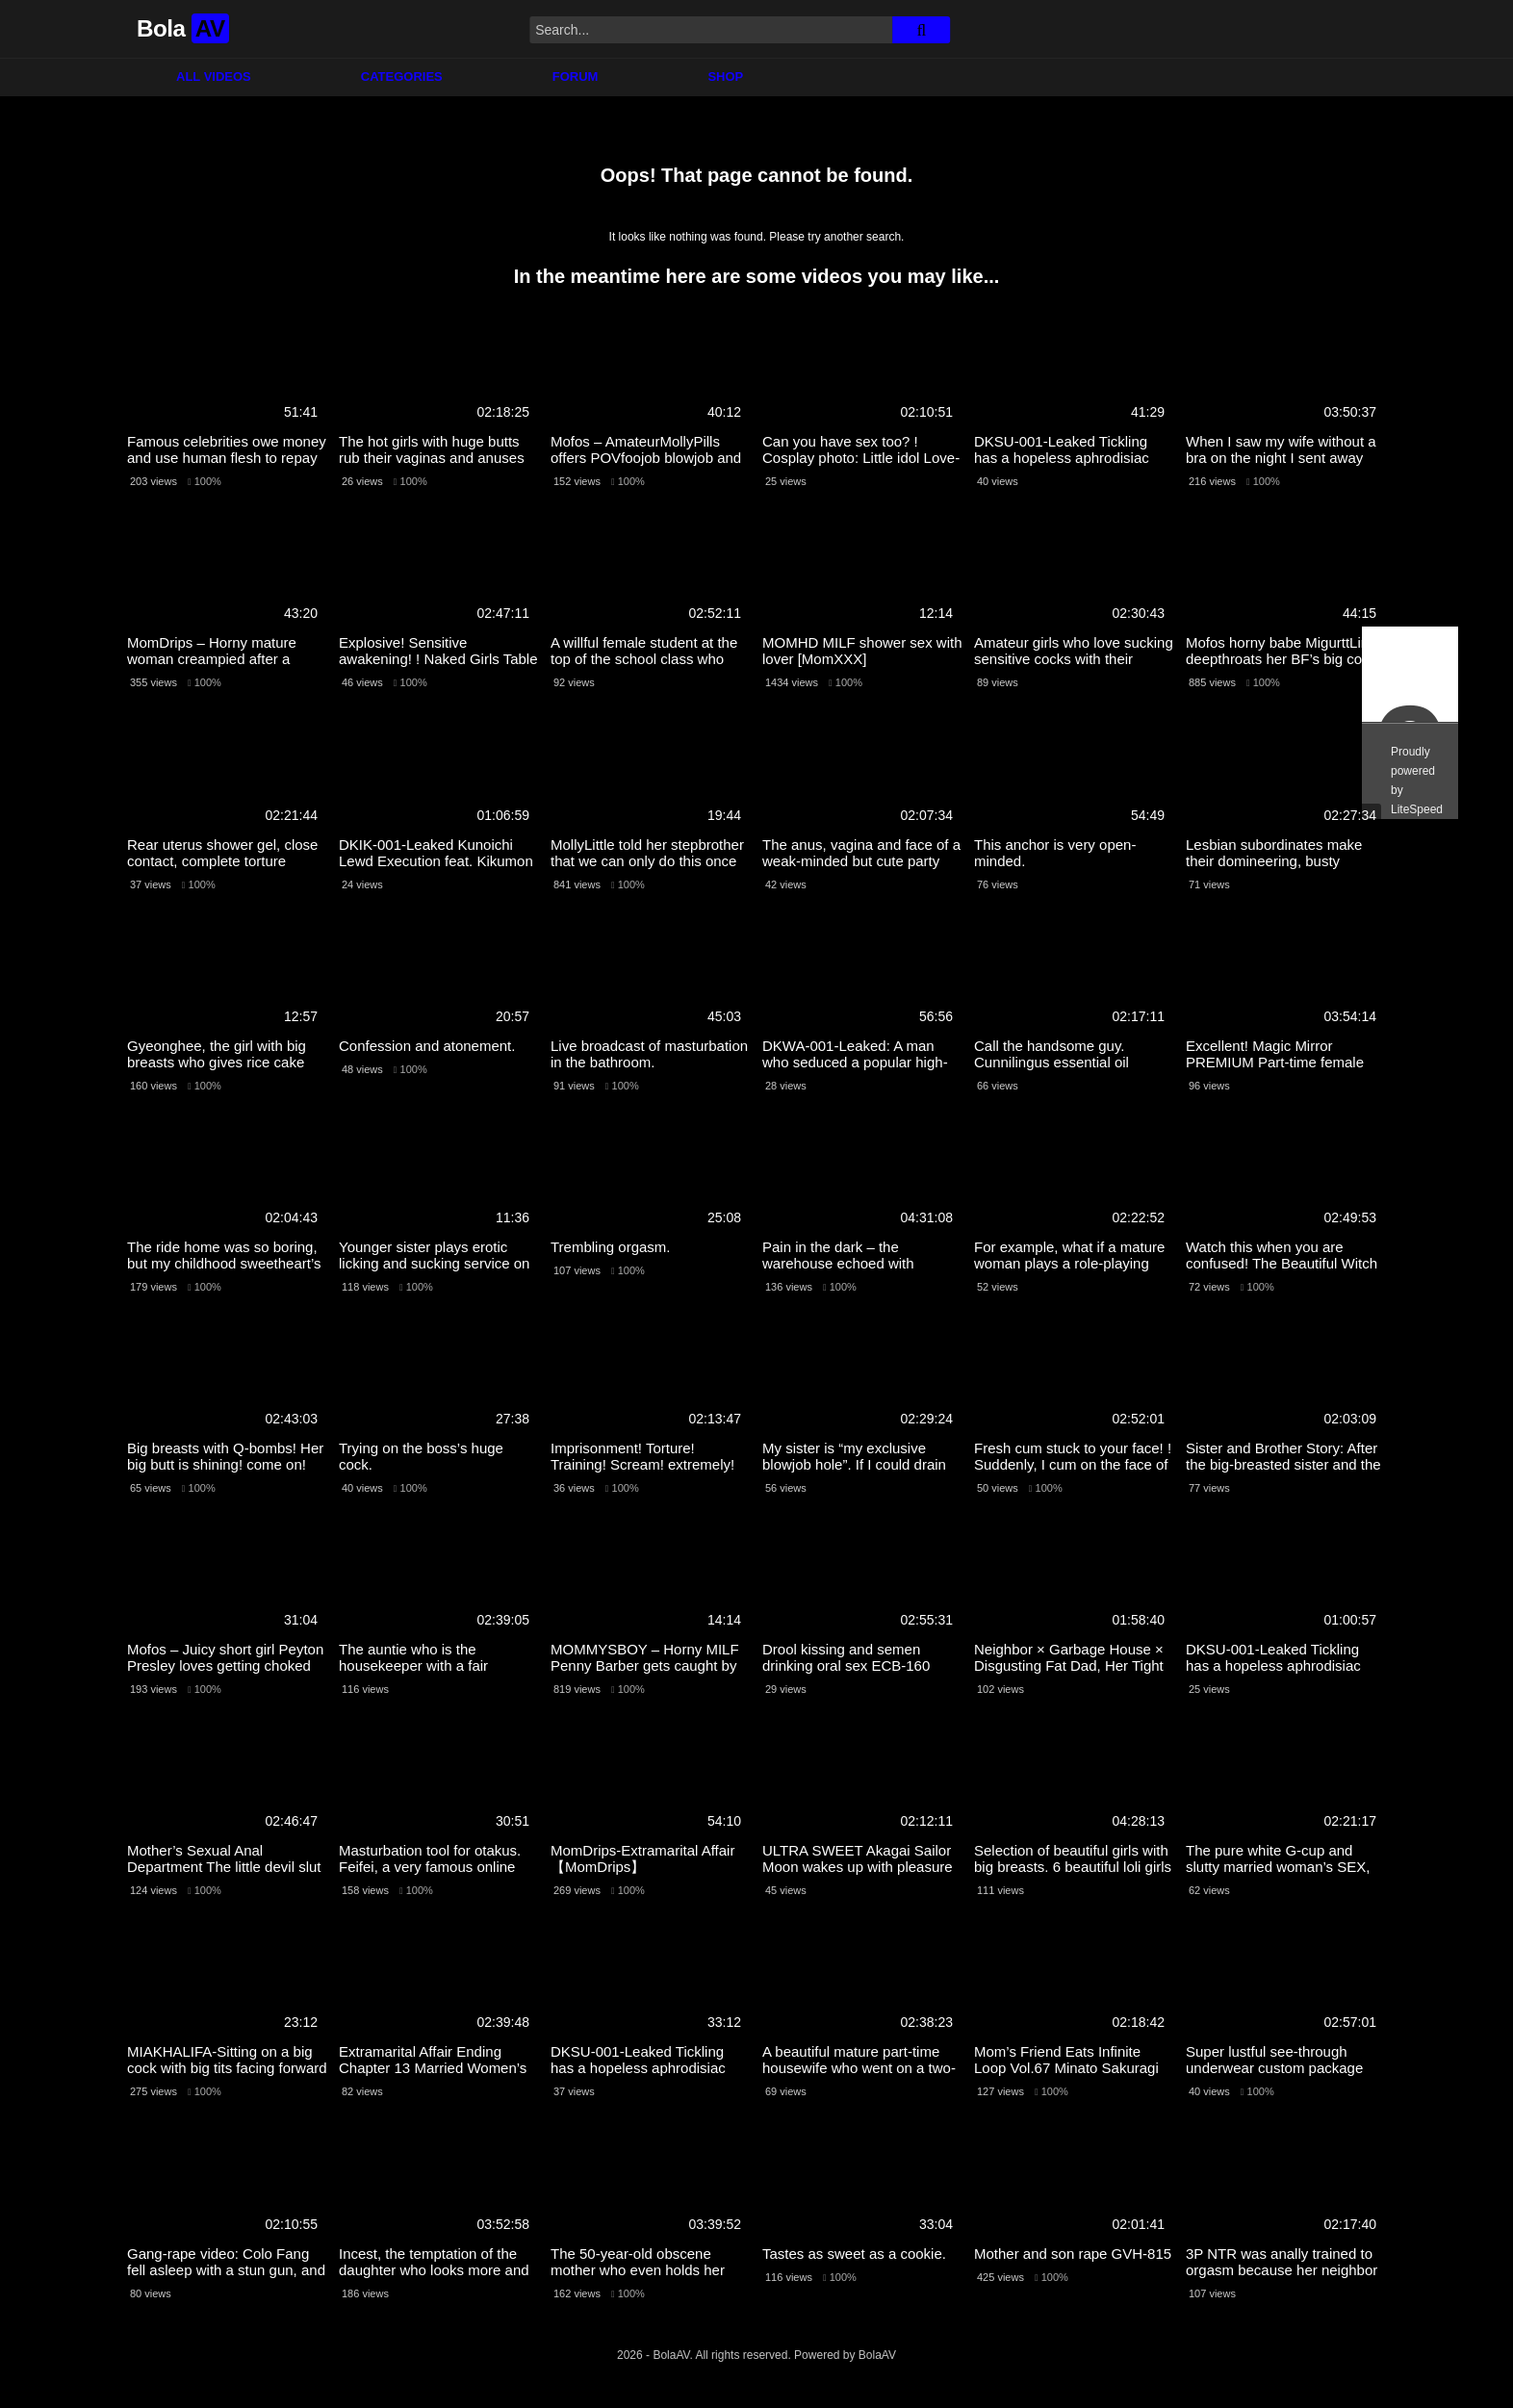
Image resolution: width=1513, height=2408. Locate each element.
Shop (725, 76)
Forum (575, 76)
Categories (402, 76)
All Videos (213, 76)
